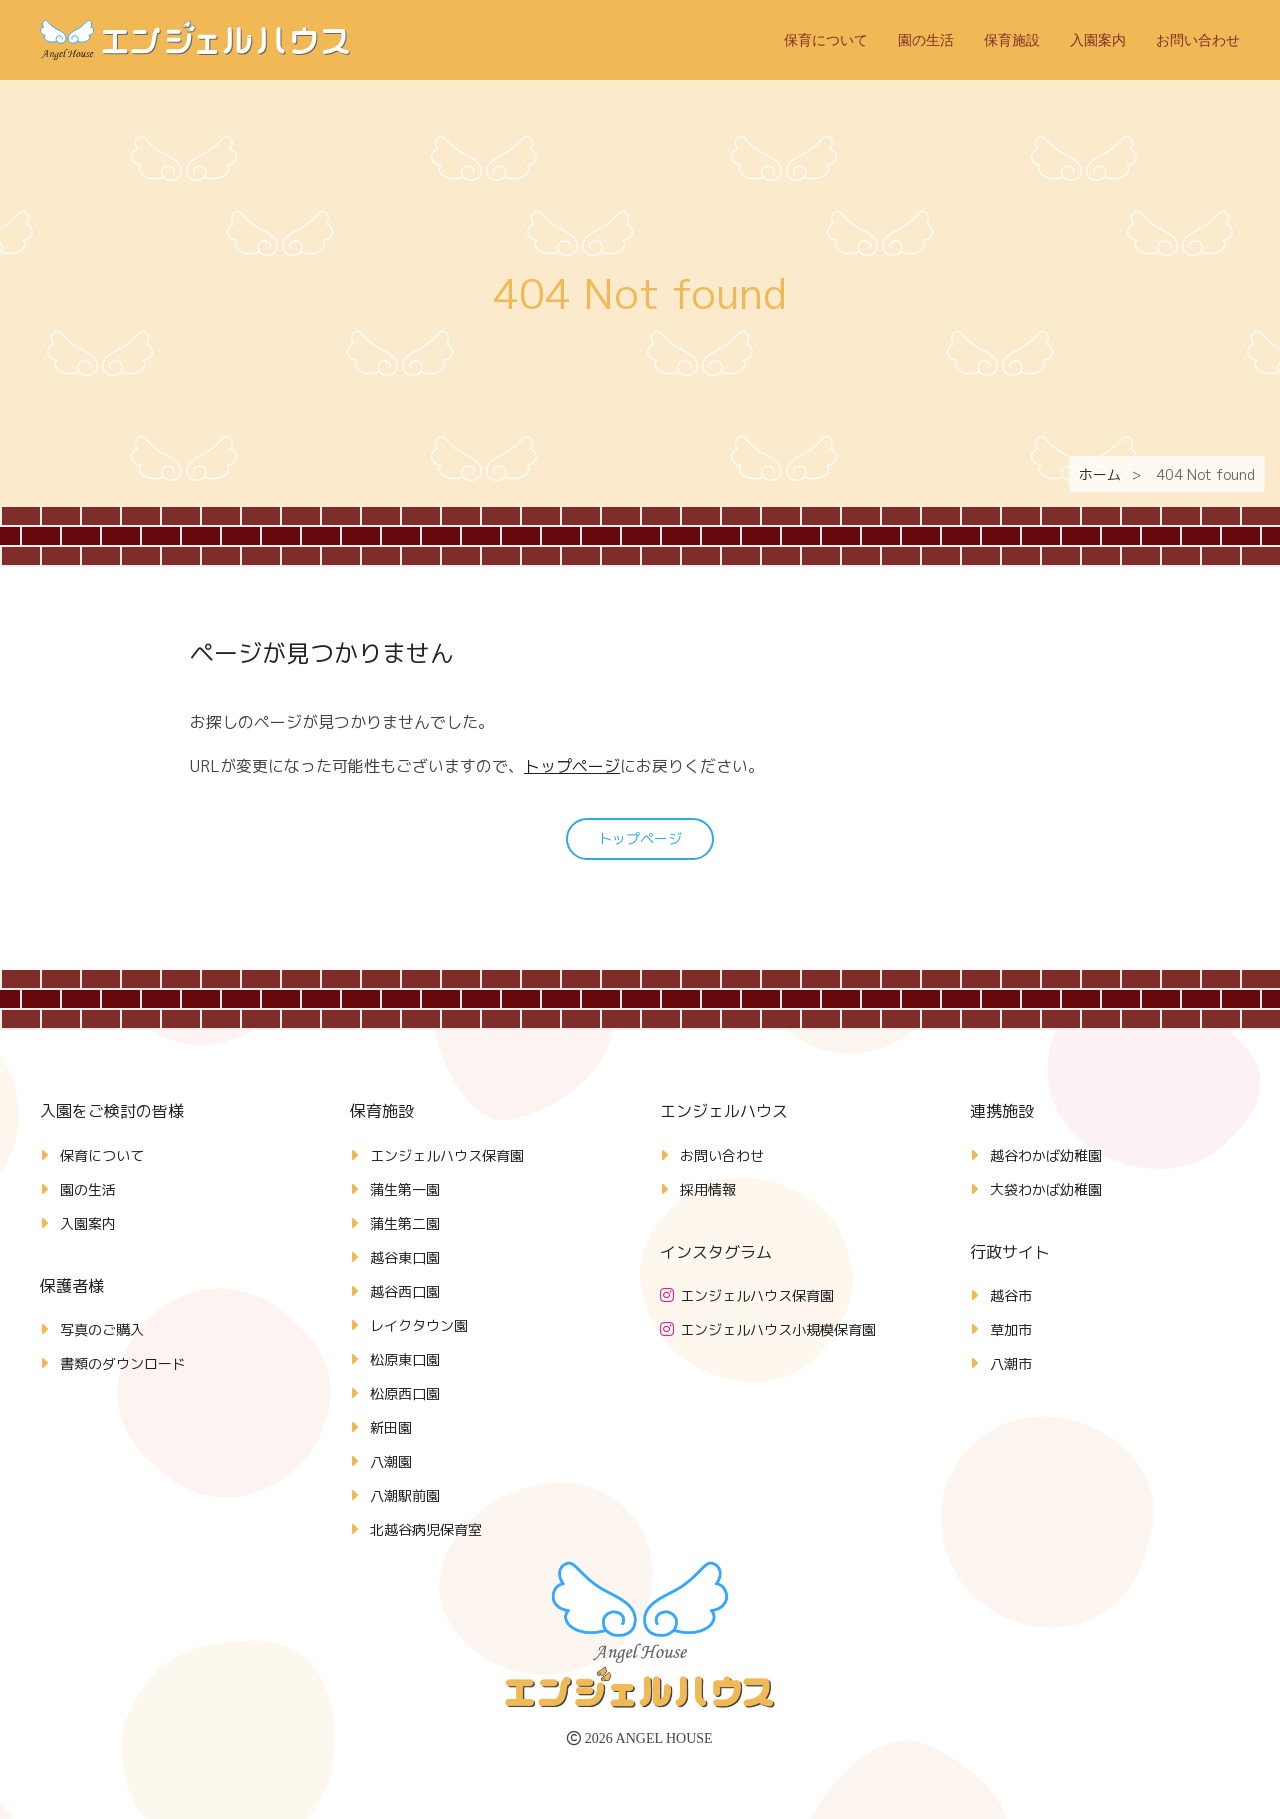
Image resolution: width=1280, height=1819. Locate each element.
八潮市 (1011, 1363)
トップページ (572, 766)
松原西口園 (405, 1393)
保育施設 (1012, 40)
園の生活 (926, 40)
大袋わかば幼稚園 (1046, 1189)
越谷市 (1011, 1295)
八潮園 (391, 1461)
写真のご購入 (102, 1329)
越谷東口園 (405, 1257)
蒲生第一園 (405, 1189)
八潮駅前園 (405, 1495)
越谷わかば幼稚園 (1046, 1155)
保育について (826, 40)
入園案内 (1098, 40)
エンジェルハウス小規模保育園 (778, 1329)
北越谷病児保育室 (426, 1529)
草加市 (1011, 1329)
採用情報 (708, 1189)
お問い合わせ (1198, 40)
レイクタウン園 (419, 1325)
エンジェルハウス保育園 (447, 1155)
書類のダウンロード (123, 1363)
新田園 (391, 1427)
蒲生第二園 (405, 1223)
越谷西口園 (405, 1291)
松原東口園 (405, 1359)
